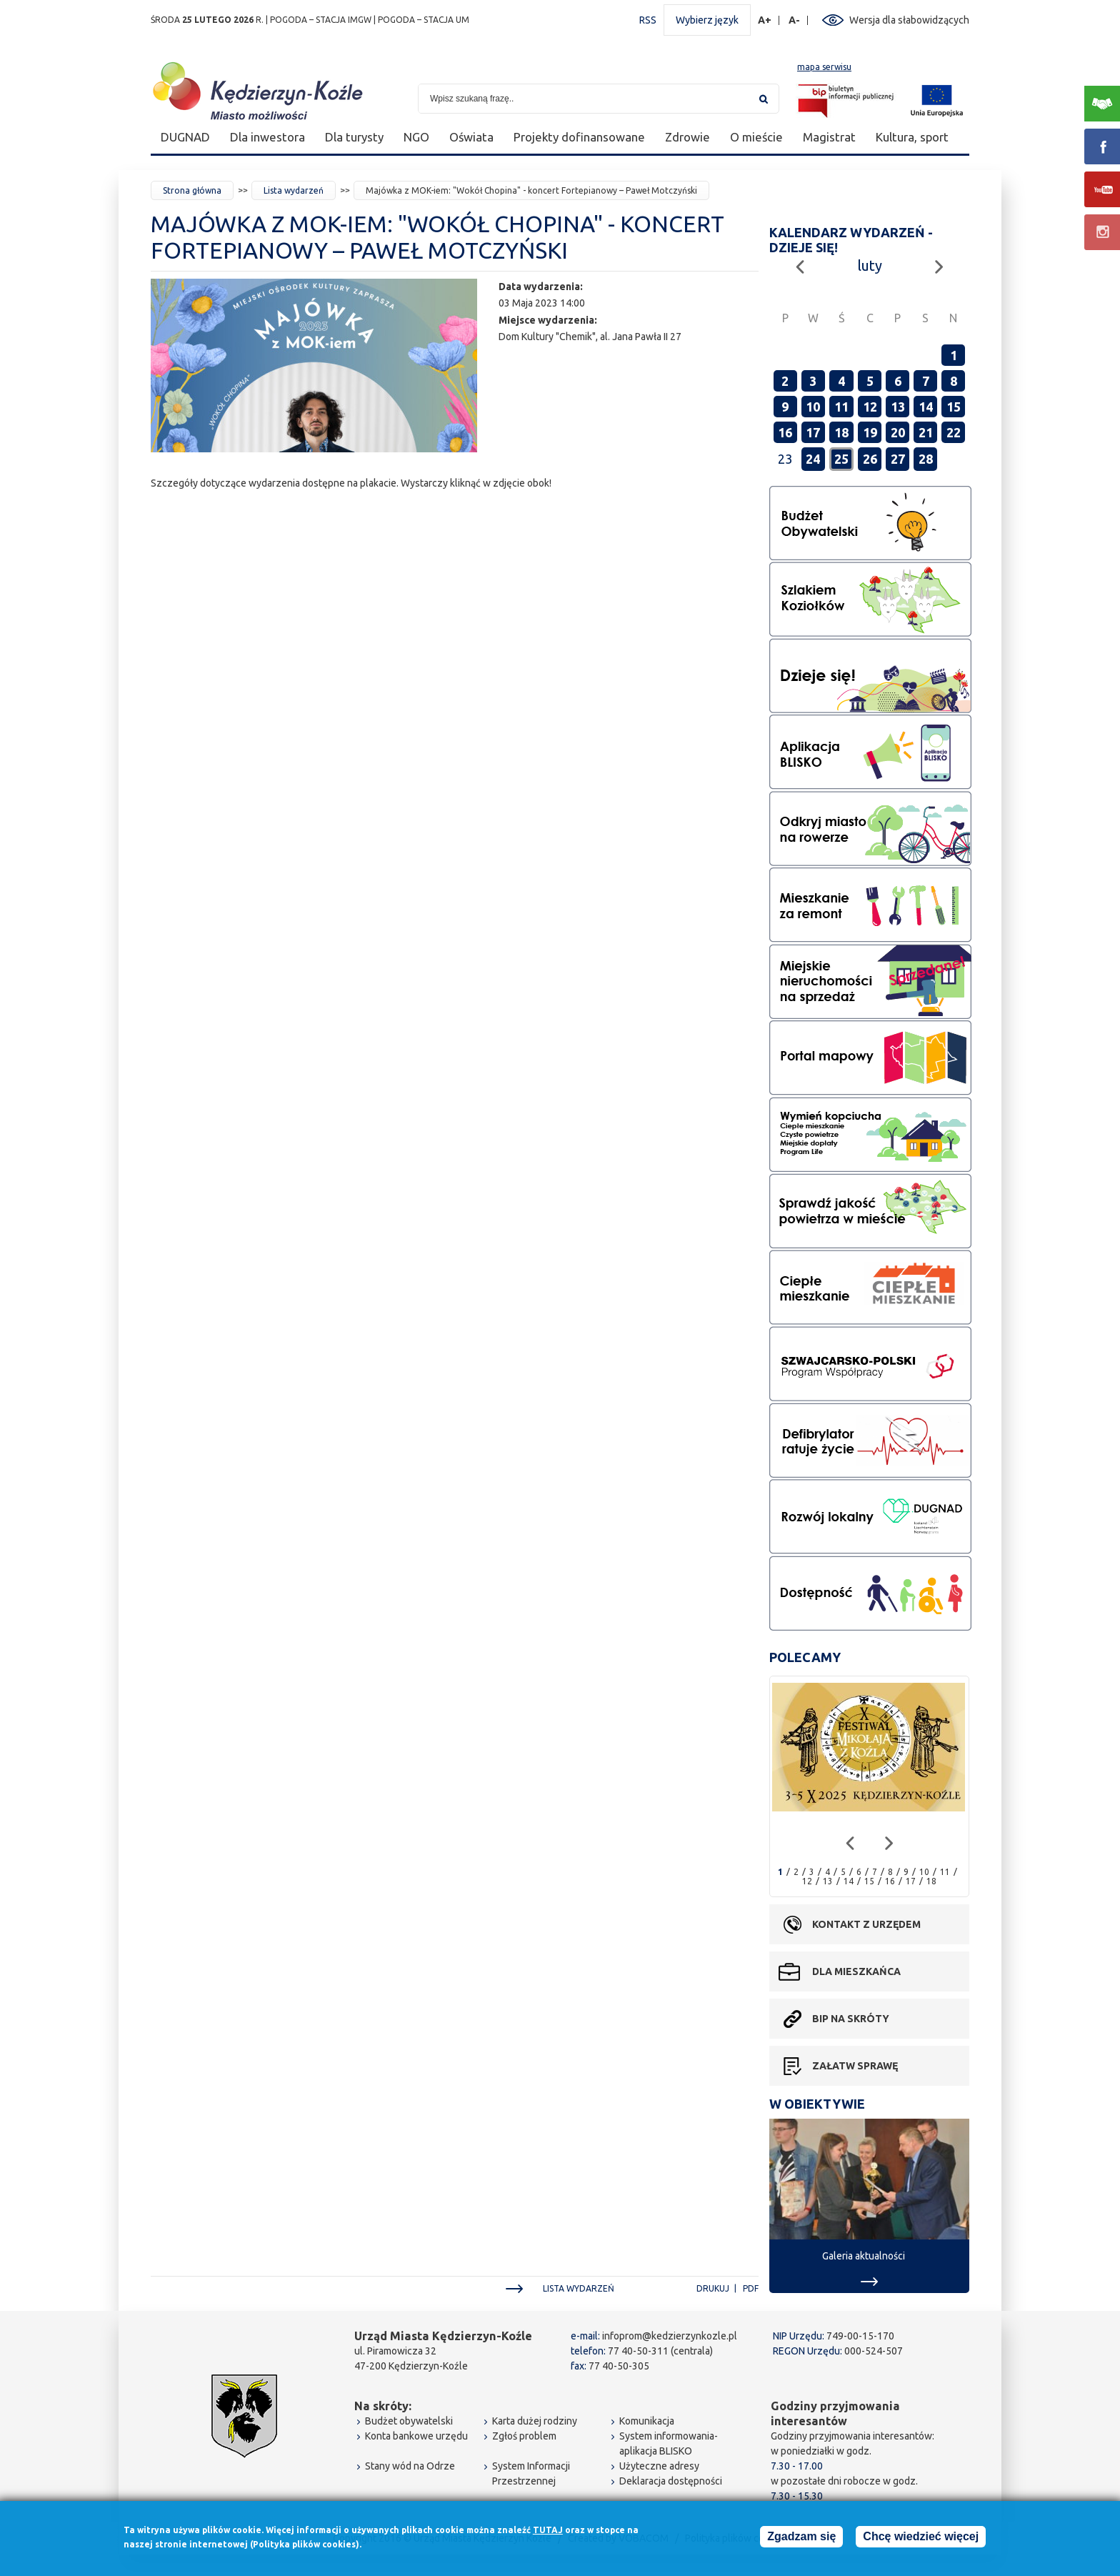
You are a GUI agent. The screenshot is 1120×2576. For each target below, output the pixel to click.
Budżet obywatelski (409, 2421)
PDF (751, 2288)
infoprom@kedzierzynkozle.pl (669, 2336)
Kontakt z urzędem (866, 1924)
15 (953, 406)
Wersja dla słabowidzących (909, 20)
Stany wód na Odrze (410, 2466)
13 (898, 406)
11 (841, 406)
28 (926, 459)
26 (870, 459)
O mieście (756, 137)
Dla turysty (354, 137)
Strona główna (192, 190)
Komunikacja (646, 2421)
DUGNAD (185, 137)
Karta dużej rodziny (534, 2421)
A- (795, 20)
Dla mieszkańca (856, 1971)
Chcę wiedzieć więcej (921, 2537)
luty (869, 265)
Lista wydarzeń (294, 190)
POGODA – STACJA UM (423, 19)
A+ (765, 20)
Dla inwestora (267, 137)
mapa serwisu (824, 66)
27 (898, 459)
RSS (647, 20)
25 (841, 459)
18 (841, 432)
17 (813, 432)
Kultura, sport (912, 137)
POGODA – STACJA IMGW (320, 19)
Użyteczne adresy (659, 2466)
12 (870, 406)
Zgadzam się (801, 2537)
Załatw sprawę (855, 2066)
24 (813, 459)
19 (870, 432)
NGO (416, 137)
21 (926, 432)
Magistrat (829, 137)
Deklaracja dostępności (670, 2481)
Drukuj (712, 2288)
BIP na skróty (850, 2018)
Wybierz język (707, 20)
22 (953, 432)
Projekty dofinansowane (579, 137)
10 (813, 406)
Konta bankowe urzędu (416, 2436)
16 (785, 432)
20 (898, 432)
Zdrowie (687, 137)
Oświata (471, 137)
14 (926, 406)
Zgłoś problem (524, 2436)
